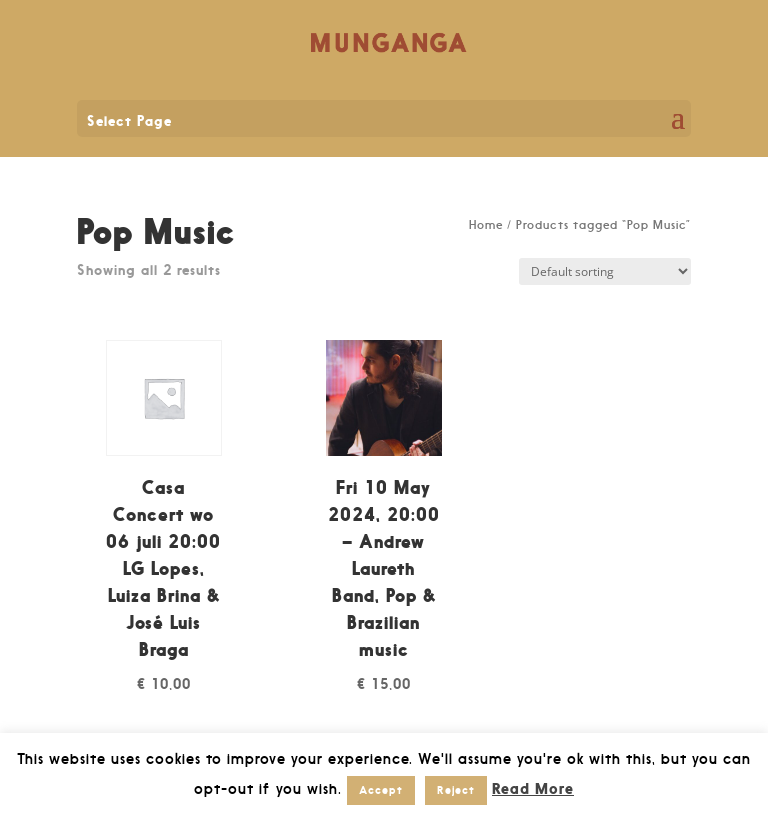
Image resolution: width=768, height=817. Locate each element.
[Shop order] (605, 271)
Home (486, 225)
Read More (533, 788)
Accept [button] (381, 790)
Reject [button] (456, 790)
